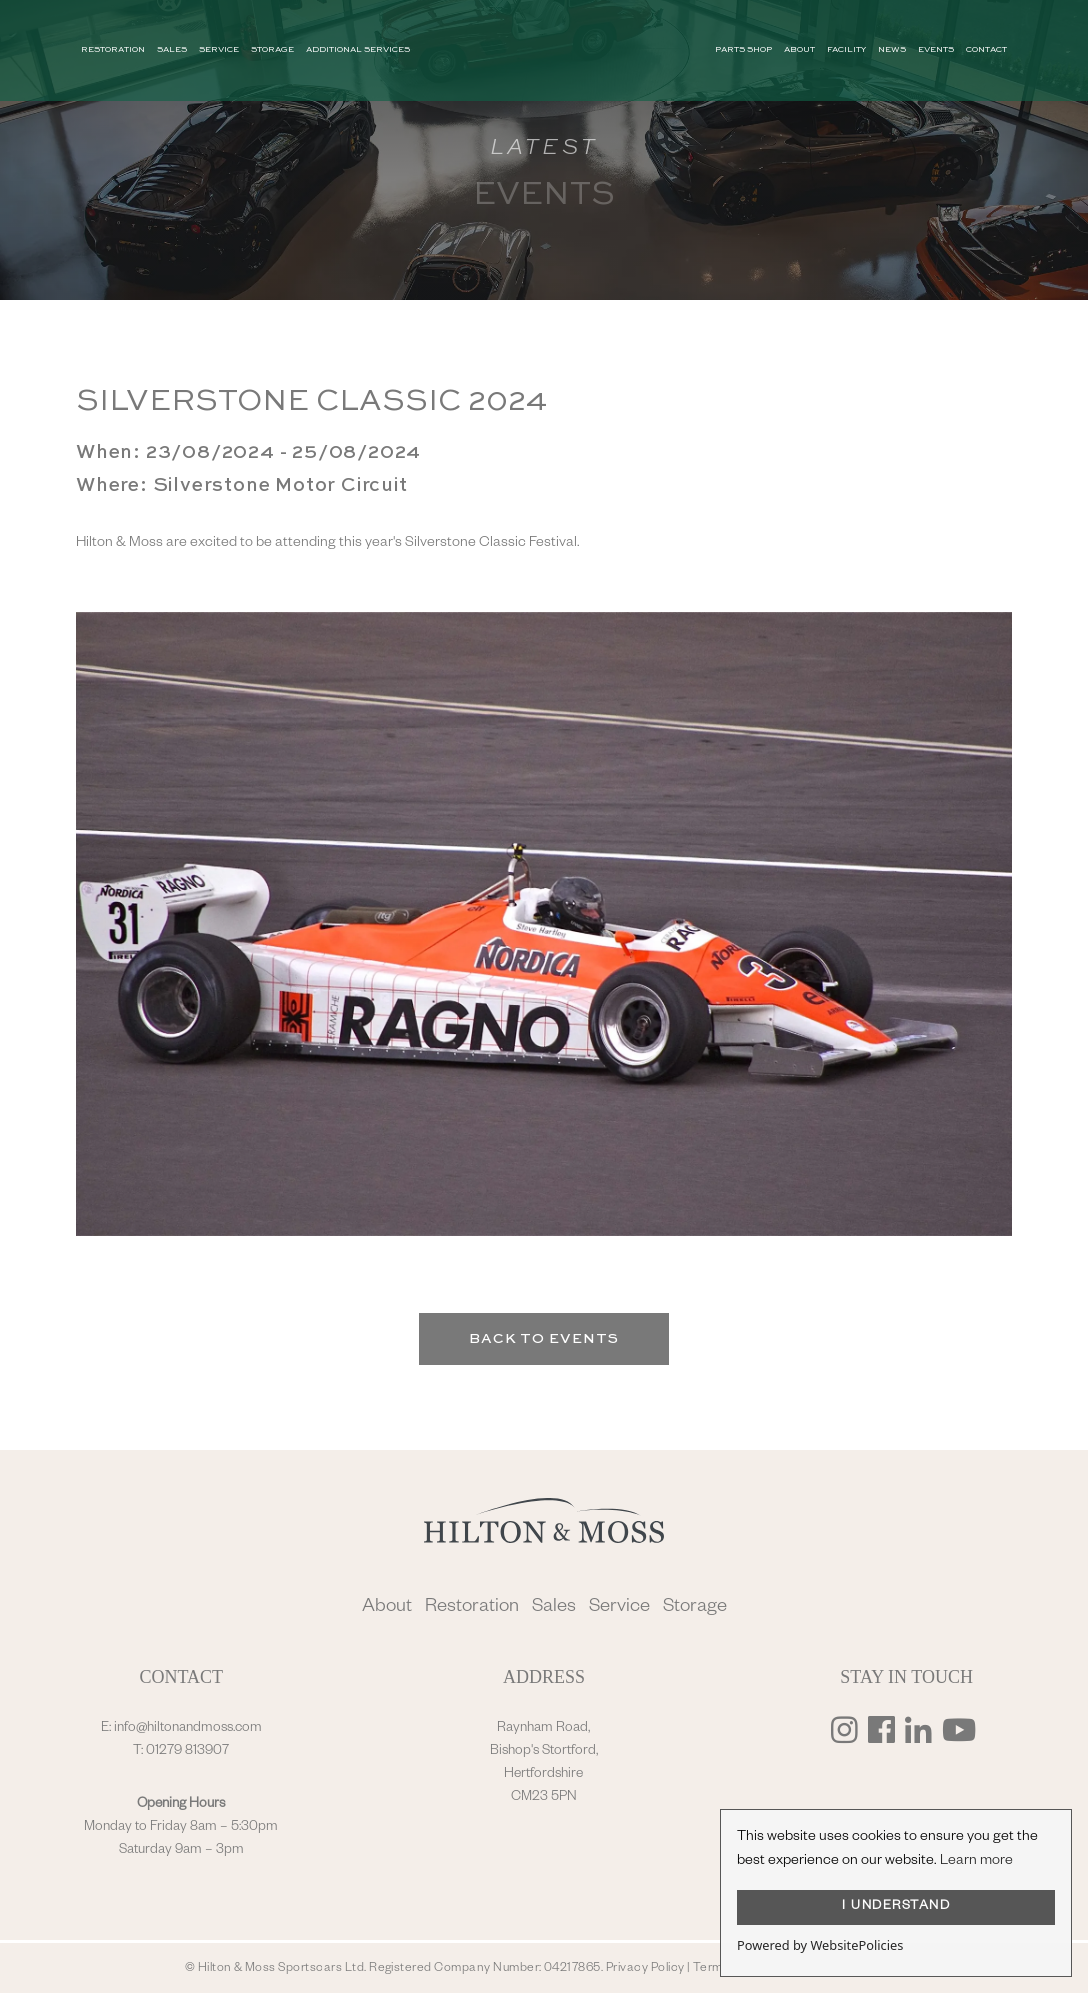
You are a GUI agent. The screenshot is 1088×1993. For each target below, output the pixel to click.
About (387, 1608)
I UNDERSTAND (896, 1907)
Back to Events (544, 1339)
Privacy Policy (645, 1969)
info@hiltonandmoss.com (188, 1729)
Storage (695, 1608)
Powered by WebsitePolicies (820, 1945)
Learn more (976, 1862)
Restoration (472, 1608)
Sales (554, 1608)
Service (619, 1608)
